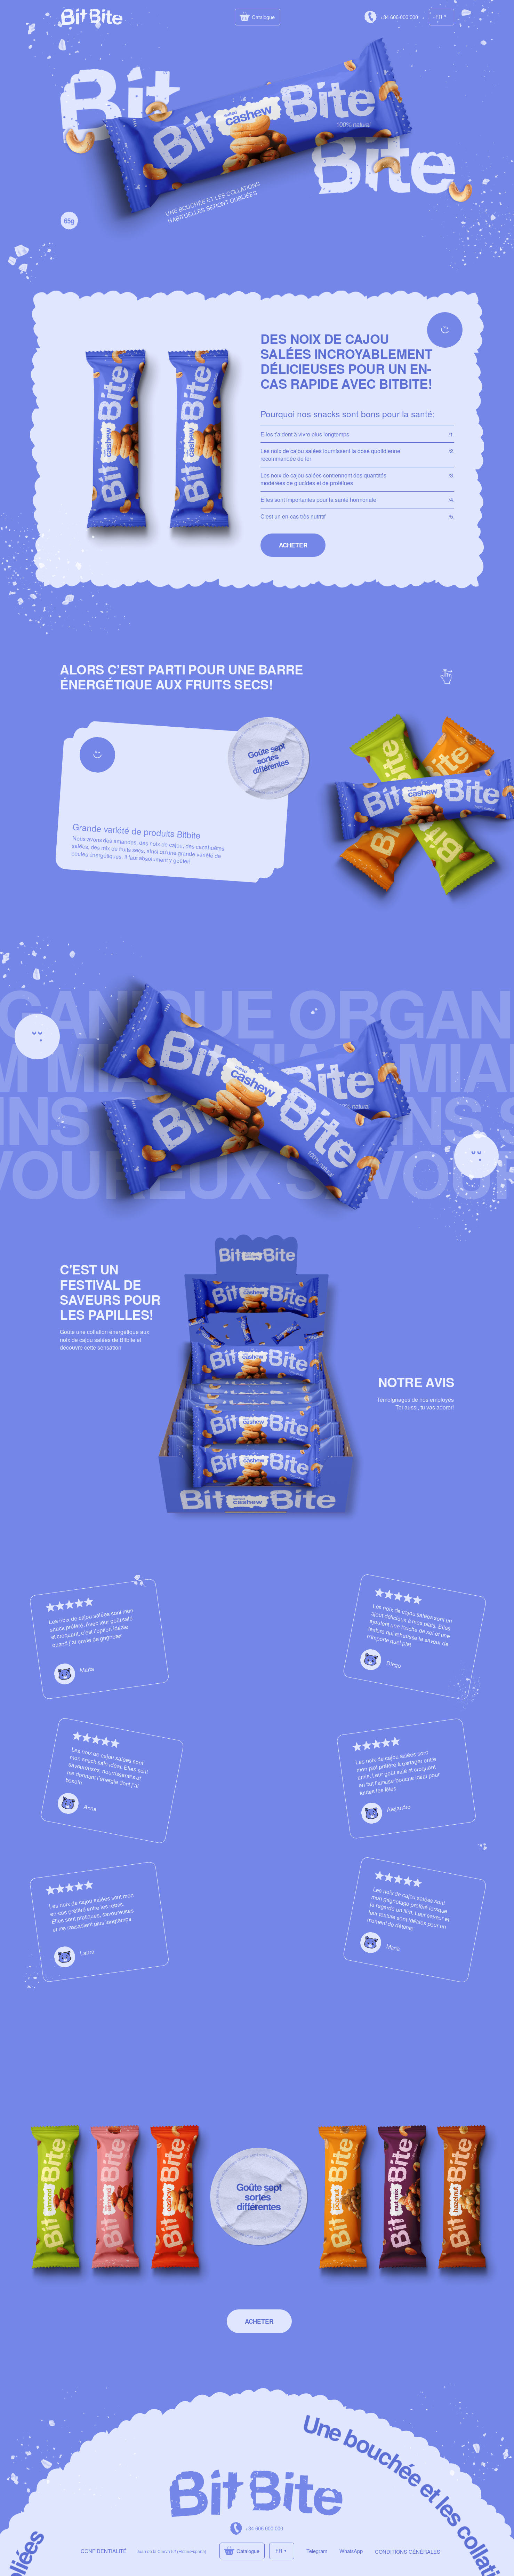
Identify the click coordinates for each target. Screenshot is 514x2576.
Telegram (316, 2550)
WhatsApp (351, 2550)
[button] (293, 545)
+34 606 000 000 (399, 17)
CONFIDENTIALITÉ (104, 2550)
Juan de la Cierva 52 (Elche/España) (171, 2551)
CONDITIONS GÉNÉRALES (407, 2551)
